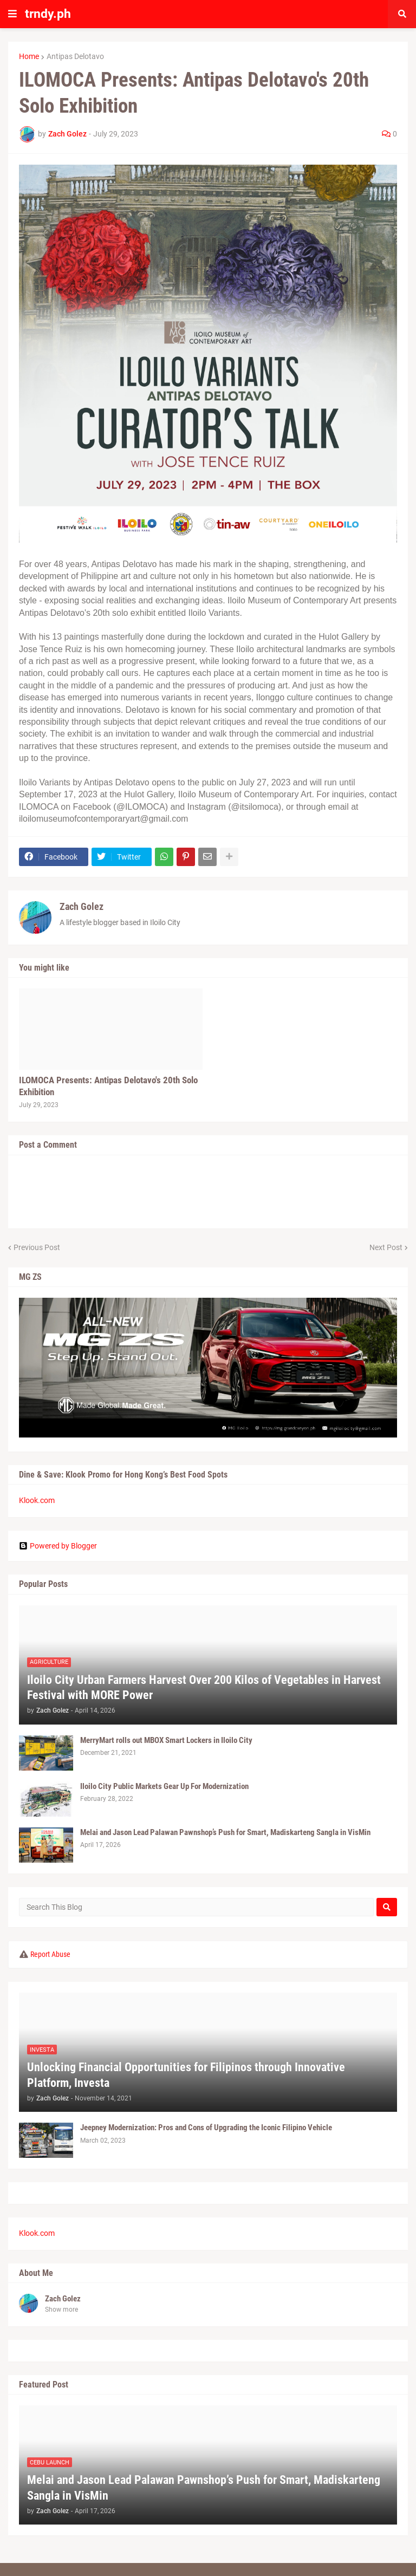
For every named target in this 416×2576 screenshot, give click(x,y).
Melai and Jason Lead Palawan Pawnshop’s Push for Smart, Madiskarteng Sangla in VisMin (225, 1832)
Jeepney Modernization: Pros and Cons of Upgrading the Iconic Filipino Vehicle (206, 2127)
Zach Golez (81, 906)
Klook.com (37, 1500)
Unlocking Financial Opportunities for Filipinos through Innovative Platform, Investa (186, 2075)
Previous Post (37, 1247)
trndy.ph (48, 13)
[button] (12, 14)
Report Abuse (50, 1954)
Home (29, 56)
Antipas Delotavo (75, 56)
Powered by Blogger (58, 1545)
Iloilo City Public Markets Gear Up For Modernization (164, 1786)
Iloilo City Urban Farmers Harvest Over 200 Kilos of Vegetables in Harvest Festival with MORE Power (204, 1687)
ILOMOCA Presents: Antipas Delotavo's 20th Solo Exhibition (108, 1086)
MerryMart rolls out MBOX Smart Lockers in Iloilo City (166, 1740)
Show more (61, 2309)
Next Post (385, 1247)
